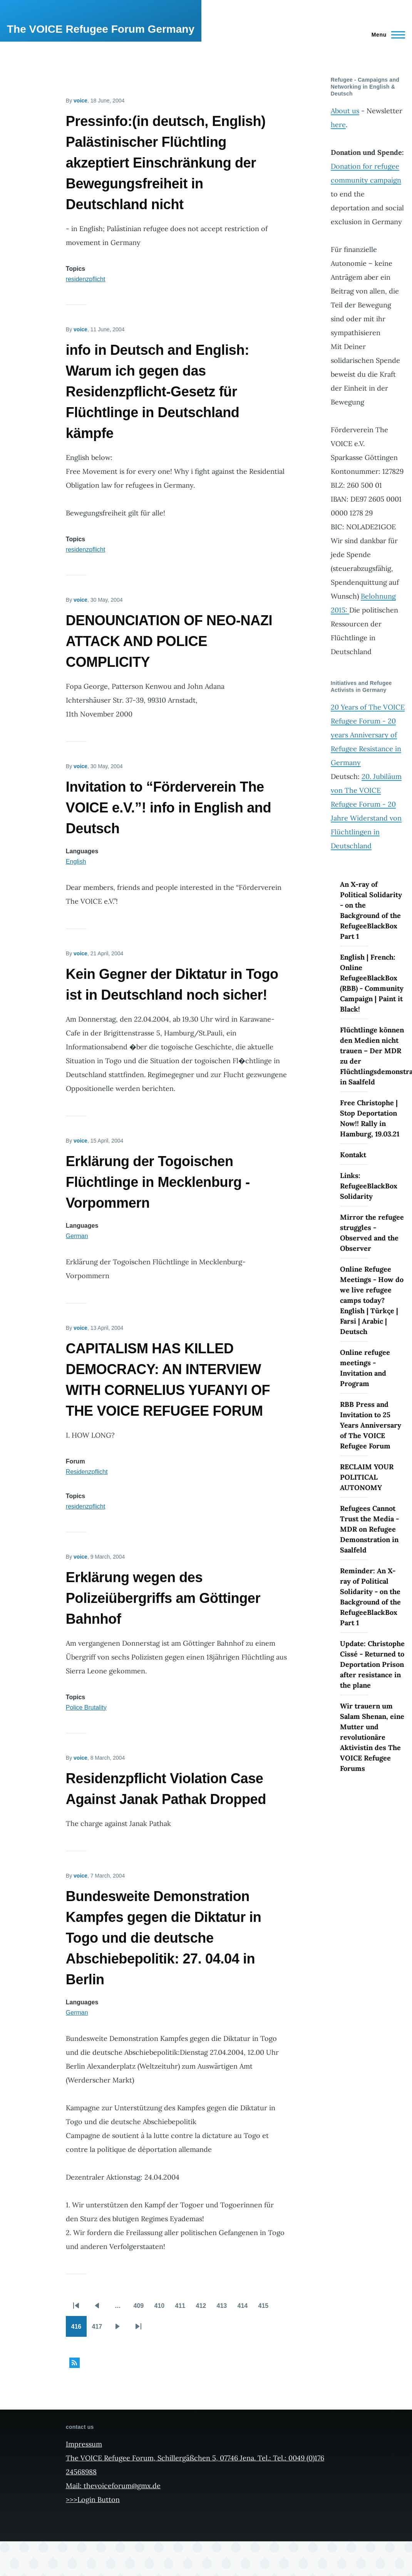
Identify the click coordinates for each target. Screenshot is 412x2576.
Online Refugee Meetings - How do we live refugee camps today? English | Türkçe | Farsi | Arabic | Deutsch (372, 1300)
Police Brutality (86, 1707)
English (76, 861)
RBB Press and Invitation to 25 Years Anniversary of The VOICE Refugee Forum (370, 1425)
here (338, 124)
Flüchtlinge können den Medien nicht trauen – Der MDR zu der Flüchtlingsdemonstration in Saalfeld (372, 1055)
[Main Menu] (386, 35)
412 (203, 2308)
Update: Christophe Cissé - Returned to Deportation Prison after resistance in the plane (372, 1664)
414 (245, 2308)
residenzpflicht (85, 279)
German (77, 1236)
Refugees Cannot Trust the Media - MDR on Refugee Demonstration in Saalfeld (369, 1529)
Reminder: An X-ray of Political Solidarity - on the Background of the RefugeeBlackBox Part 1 (370, 1596)
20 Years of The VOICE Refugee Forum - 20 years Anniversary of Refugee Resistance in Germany (368, 735)
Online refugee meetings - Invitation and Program (365, 1368)
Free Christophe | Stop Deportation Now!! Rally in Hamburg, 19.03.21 (369, 1118)
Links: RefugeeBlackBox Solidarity (368, 1186)
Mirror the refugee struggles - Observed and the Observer (372, 1233)
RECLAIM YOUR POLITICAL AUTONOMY (367, 1477)
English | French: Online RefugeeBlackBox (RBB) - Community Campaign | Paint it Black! (372, 983)
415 (265, 2308)
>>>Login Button (93, 2499)
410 (161, 2308)
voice (80, 100)
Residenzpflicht (87, 1471)
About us (345, 110)
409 (141, 2308)
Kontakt (353, 1154)
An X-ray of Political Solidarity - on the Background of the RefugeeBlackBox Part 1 (371, 910)
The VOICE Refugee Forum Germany (100, 29)
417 (99, 2329)
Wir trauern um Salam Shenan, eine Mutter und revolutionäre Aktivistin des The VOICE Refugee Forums (372, 1737)
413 (224, 2308)
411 (182, 2308)
